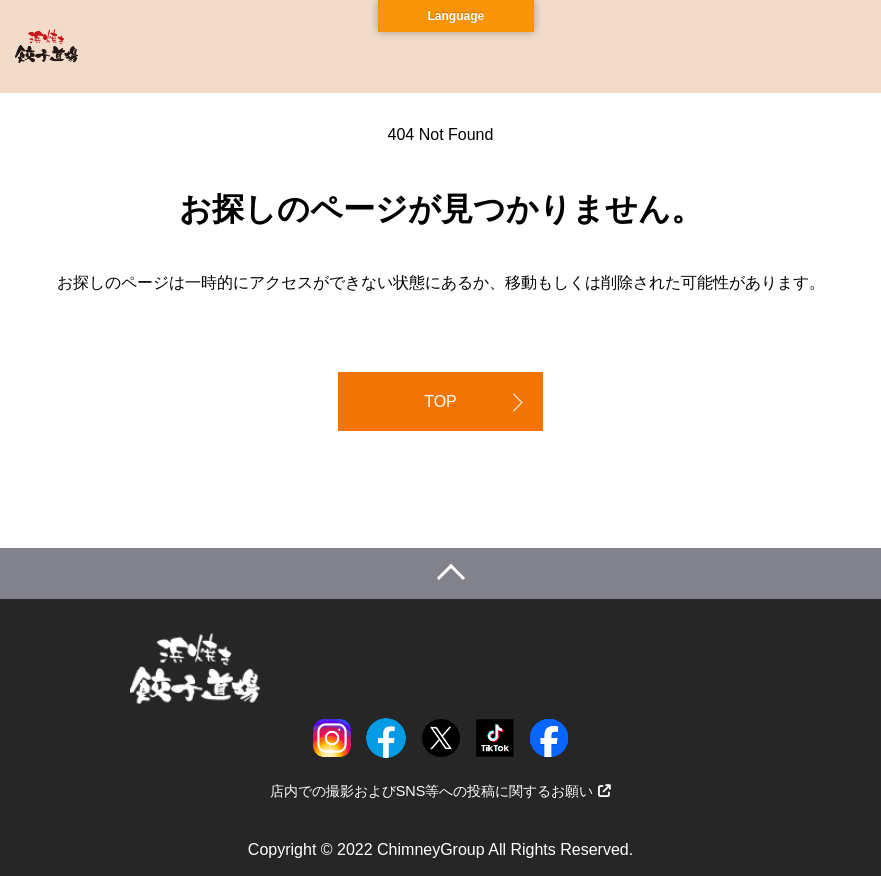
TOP (440, 401)
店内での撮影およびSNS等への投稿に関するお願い (441, 791)
